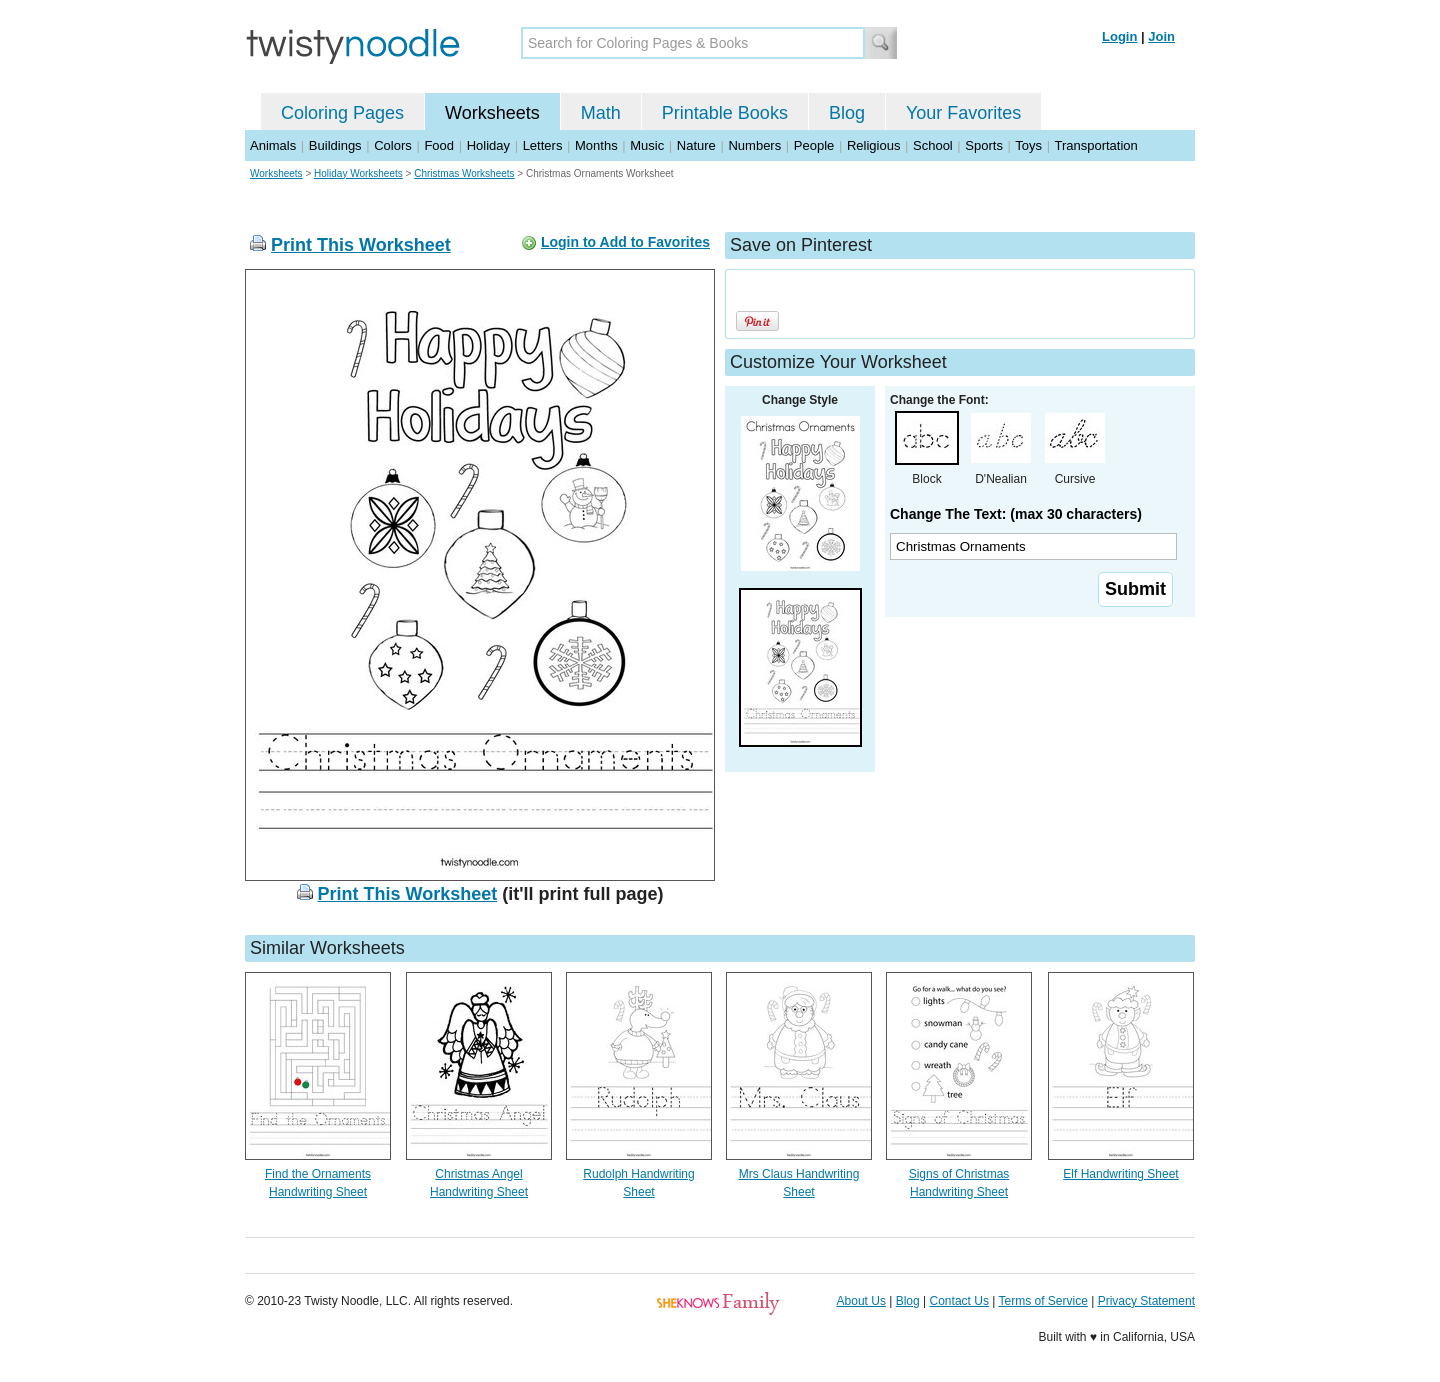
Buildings (335, 145)
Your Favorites (963, 113)
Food (439, 145)
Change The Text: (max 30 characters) (1016, 514)
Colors (393, 145)
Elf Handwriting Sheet (1120, 1174)
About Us (861, 1301)
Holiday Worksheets (358, 173)
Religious (873, 145)
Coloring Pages (342, 113)
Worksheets (492, 113)
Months (596, 145)
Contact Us (959, 1301)
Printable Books (725, 113)
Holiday (488, 145)
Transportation (1095, 145)
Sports (984, 145)
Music (647, 145)
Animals (273, 145)
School (933, 145)
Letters (543, 145)
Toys (1028, 145)
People (814, 145)
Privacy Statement (1146, 1301)
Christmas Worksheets (464, 173)
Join (1161, 36)
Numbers (754, 145)
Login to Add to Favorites (625, 242)
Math (601, 113)
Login (1119, 36)
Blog (847, 113)
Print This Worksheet (361, 245)
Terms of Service (1042, 1301)
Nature (696, 145)
